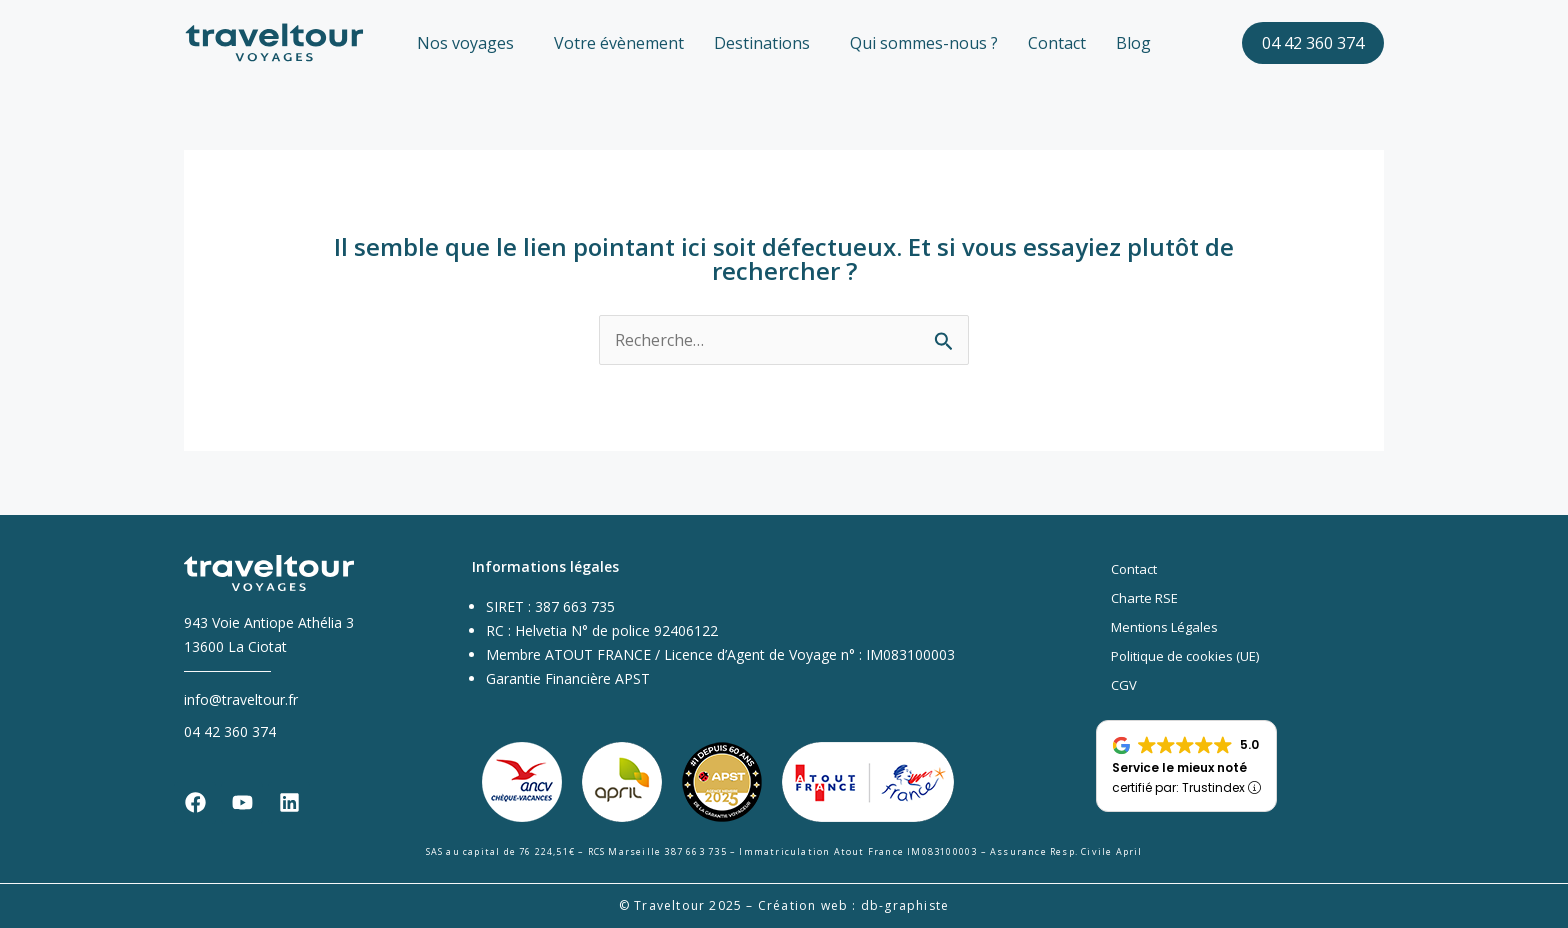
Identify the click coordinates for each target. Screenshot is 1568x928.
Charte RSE (1144, 598)
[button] (470, 43)
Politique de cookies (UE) (1185, 656)
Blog (1133, 43)
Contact (1057, 43)
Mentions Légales (1164, 627)
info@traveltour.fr (241, 699)
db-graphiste (905, 905)
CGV (1124, 685)
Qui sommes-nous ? (924, 43)
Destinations (762, 43)
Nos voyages (465, 43)
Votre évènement (619, 43)
